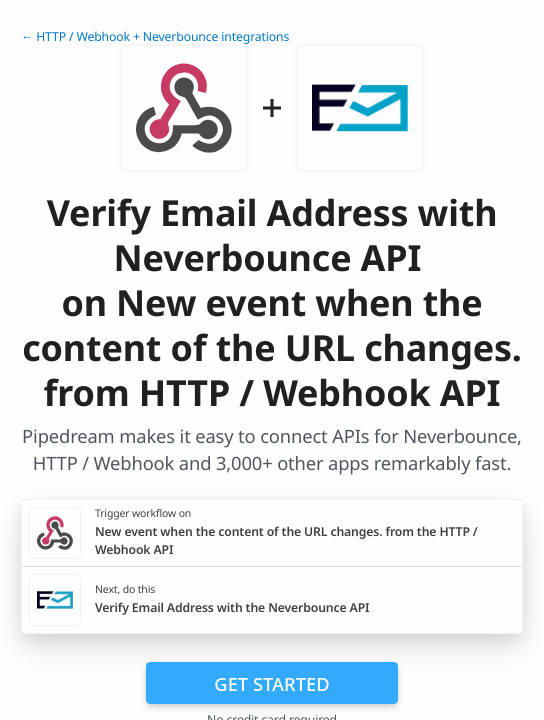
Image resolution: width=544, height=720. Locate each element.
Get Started (271, 683)
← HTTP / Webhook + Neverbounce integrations (155, 36)
